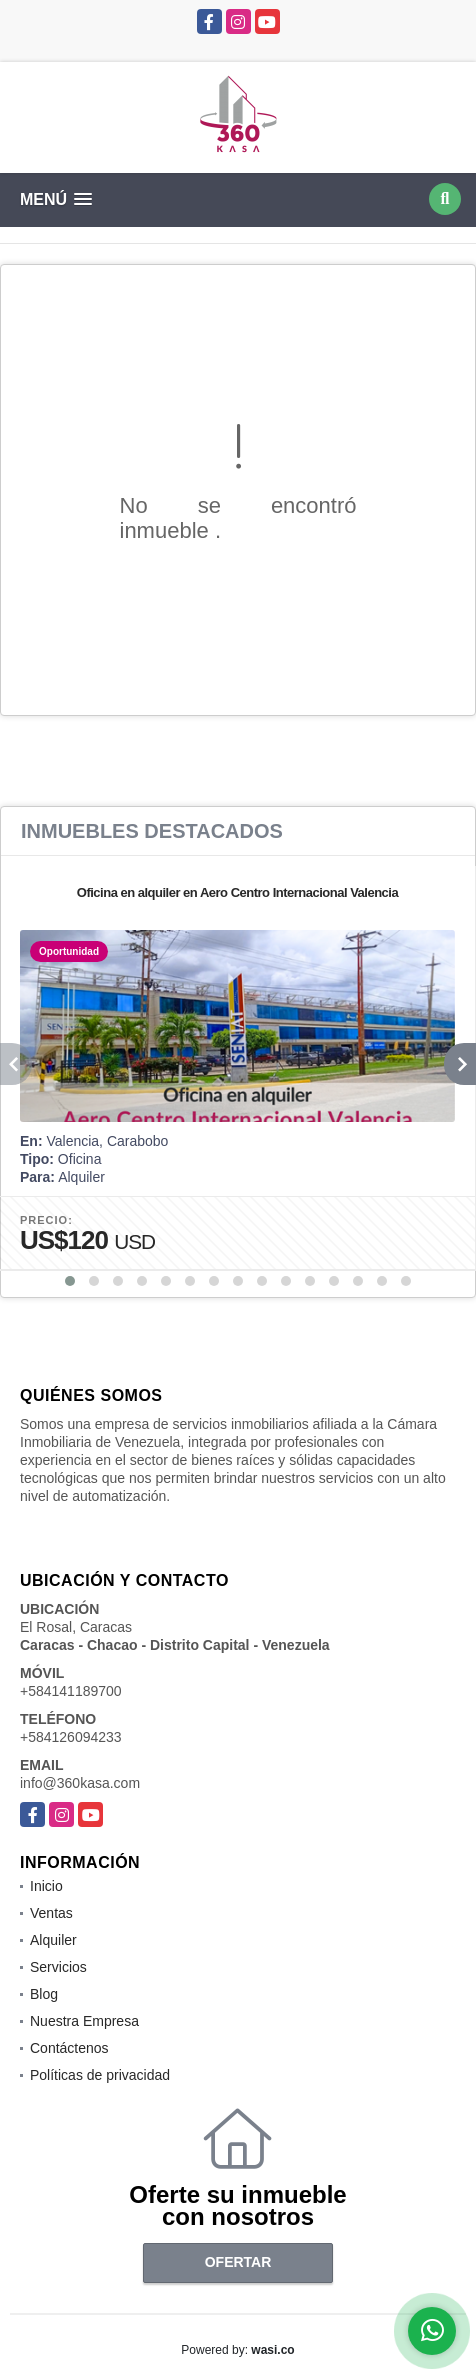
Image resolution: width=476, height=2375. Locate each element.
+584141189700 (71, 1691)
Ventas (51, 1913)
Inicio (46, 1886)
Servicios (58, 1967)
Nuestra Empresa (84, 2021)
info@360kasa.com (80, 1783)
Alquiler (53, 1940)
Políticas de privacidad (100, 2075)
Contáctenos (69, 2048)
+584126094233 (71, 1737)
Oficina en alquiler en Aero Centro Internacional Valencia (237, 892)
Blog (44, 1994)
